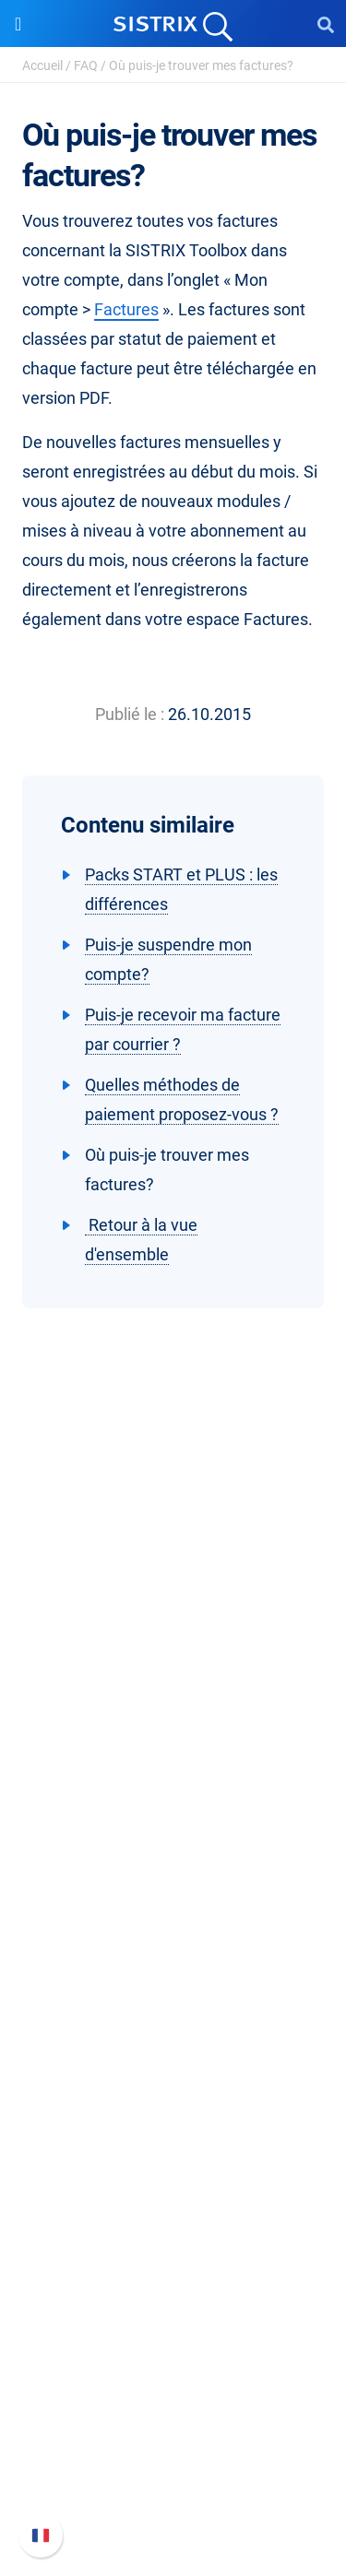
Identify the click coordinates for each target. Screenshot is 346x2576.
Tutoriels (173, 2224)
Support (173, 2341)
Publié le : (129, 714)
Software (173, 1889)
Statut (173, 2494)
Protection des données (173, 1802)
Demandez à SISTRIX (173, 2106)
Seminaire (173, 2136)
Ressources (173, 2071)
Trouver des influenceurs (173, 2013)
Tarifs (173, 1924)
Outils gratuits (173, 2195)
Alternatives (173, 2254)
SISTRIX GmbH (173, 1678)
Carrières (173, 1743)
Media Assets (173, 2283)
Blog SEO (173, 2165)
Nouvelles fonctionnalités (173, 2406)
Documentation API (173, 2435)
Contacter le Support (173, 2465)
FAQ (86, 65)
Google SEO (173, 1954)
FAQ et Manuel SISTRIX (173, 2376)
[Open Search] (325, 24)
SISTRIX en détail (173, 1713)
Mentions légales (173, 1831)
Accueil (42, 65)
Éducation (173, 1772)
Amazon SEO (173, 1983)
